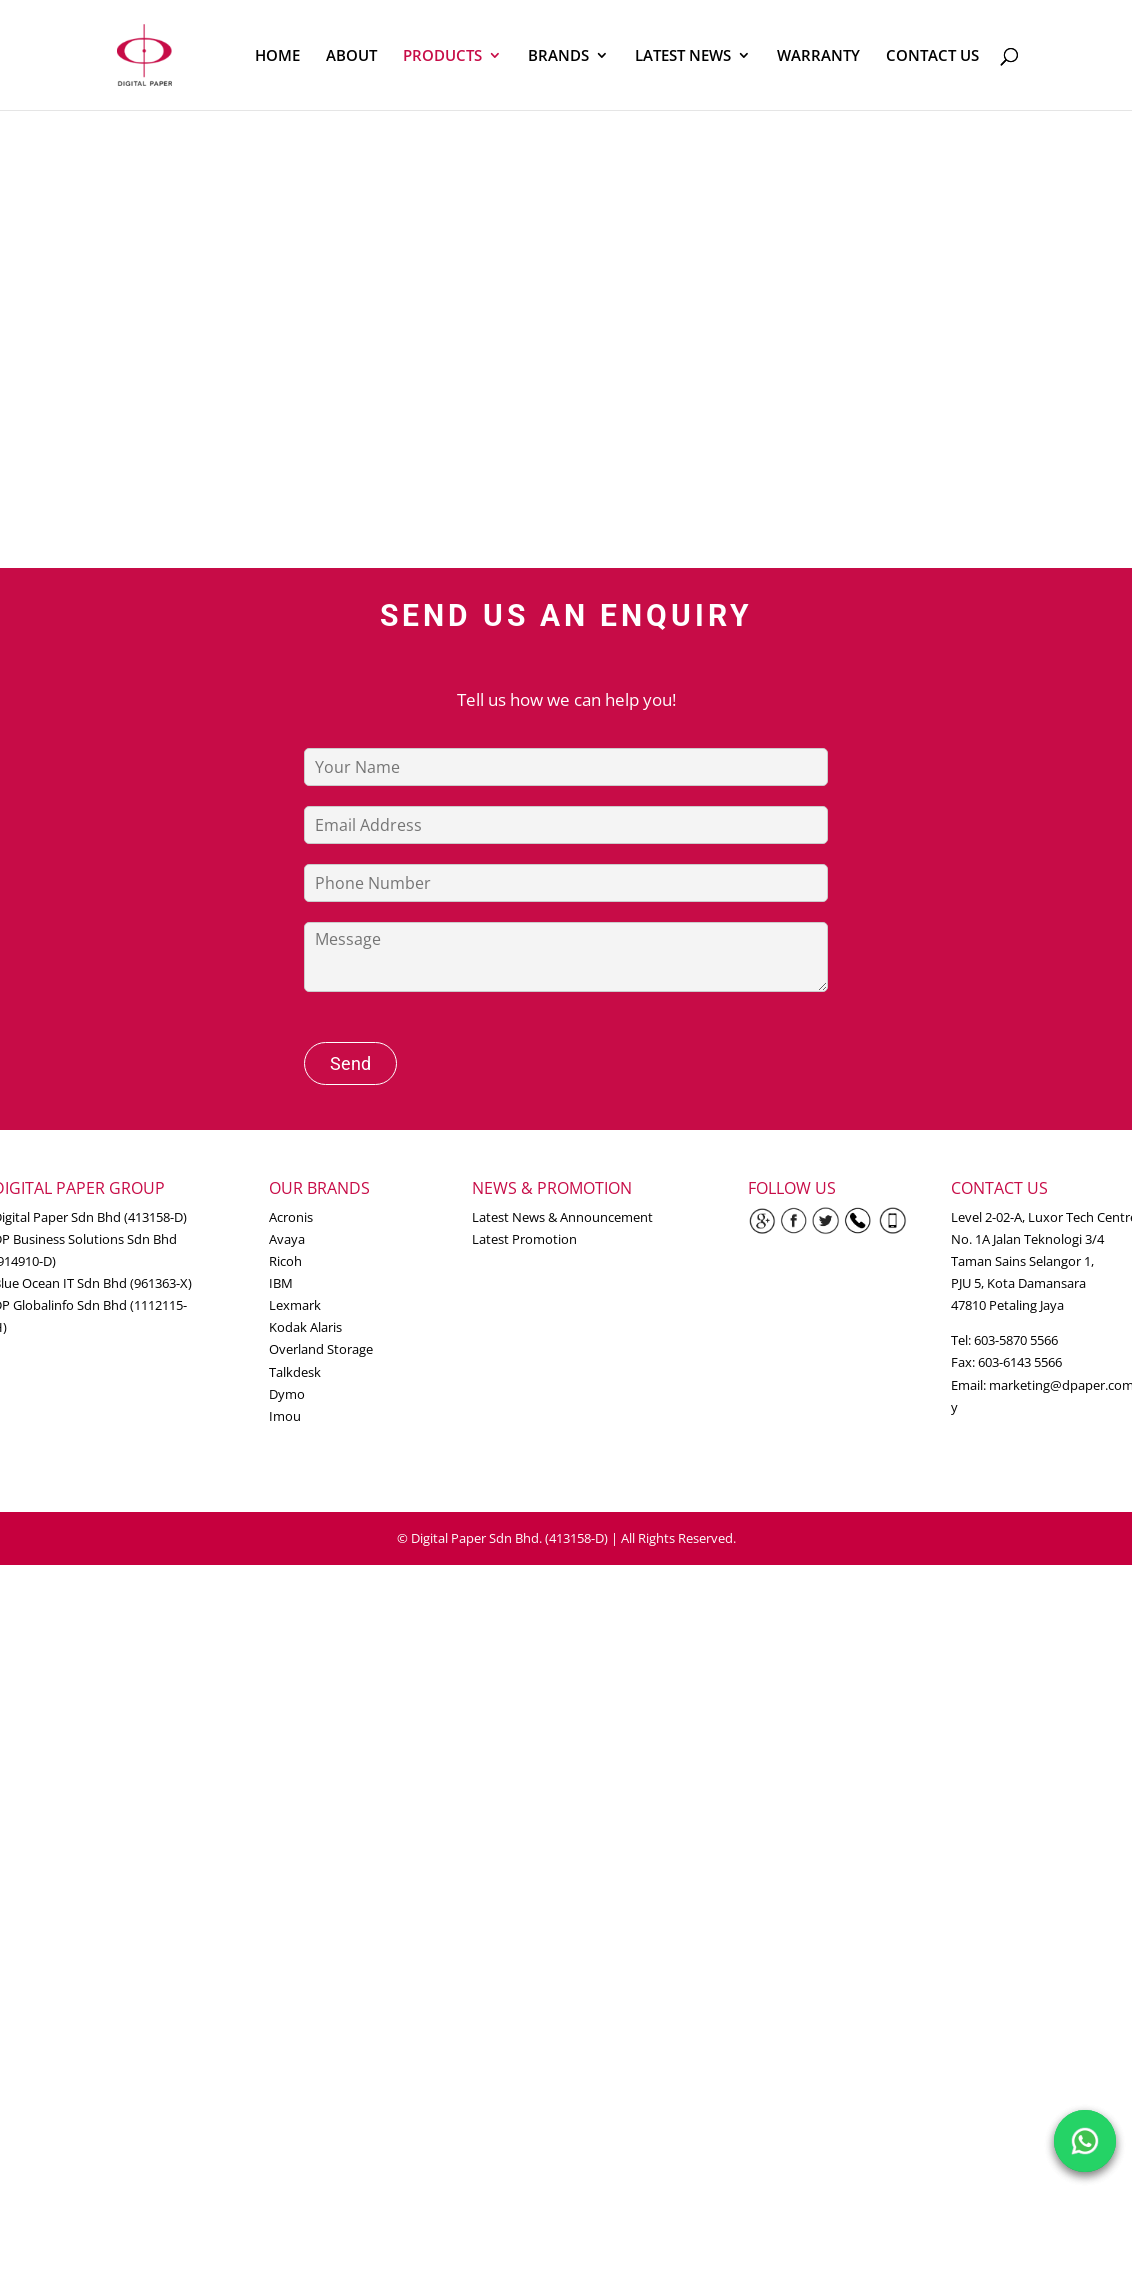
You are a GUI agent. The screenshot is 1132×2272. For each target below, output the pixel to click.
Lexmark (295, 1305)
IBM (281, 1283)
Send (350, 1063)
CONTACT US (932, 56)
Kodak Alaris (305, 1327)
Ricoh (285, 1261)
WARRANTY (818, 56)
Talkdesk (295, 1372)
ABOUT (351, 56)
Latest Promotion (524, 1239)
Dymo (287, 1394)
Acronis (291, 1217)
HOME (277, 56)
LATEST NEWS (683, 56)
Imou (285, 1416)
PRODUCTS (442, 56)
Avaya (287, 1239)
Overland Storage (321, 1349)
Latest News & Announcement (562, 1217)
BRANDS (558, 56)
